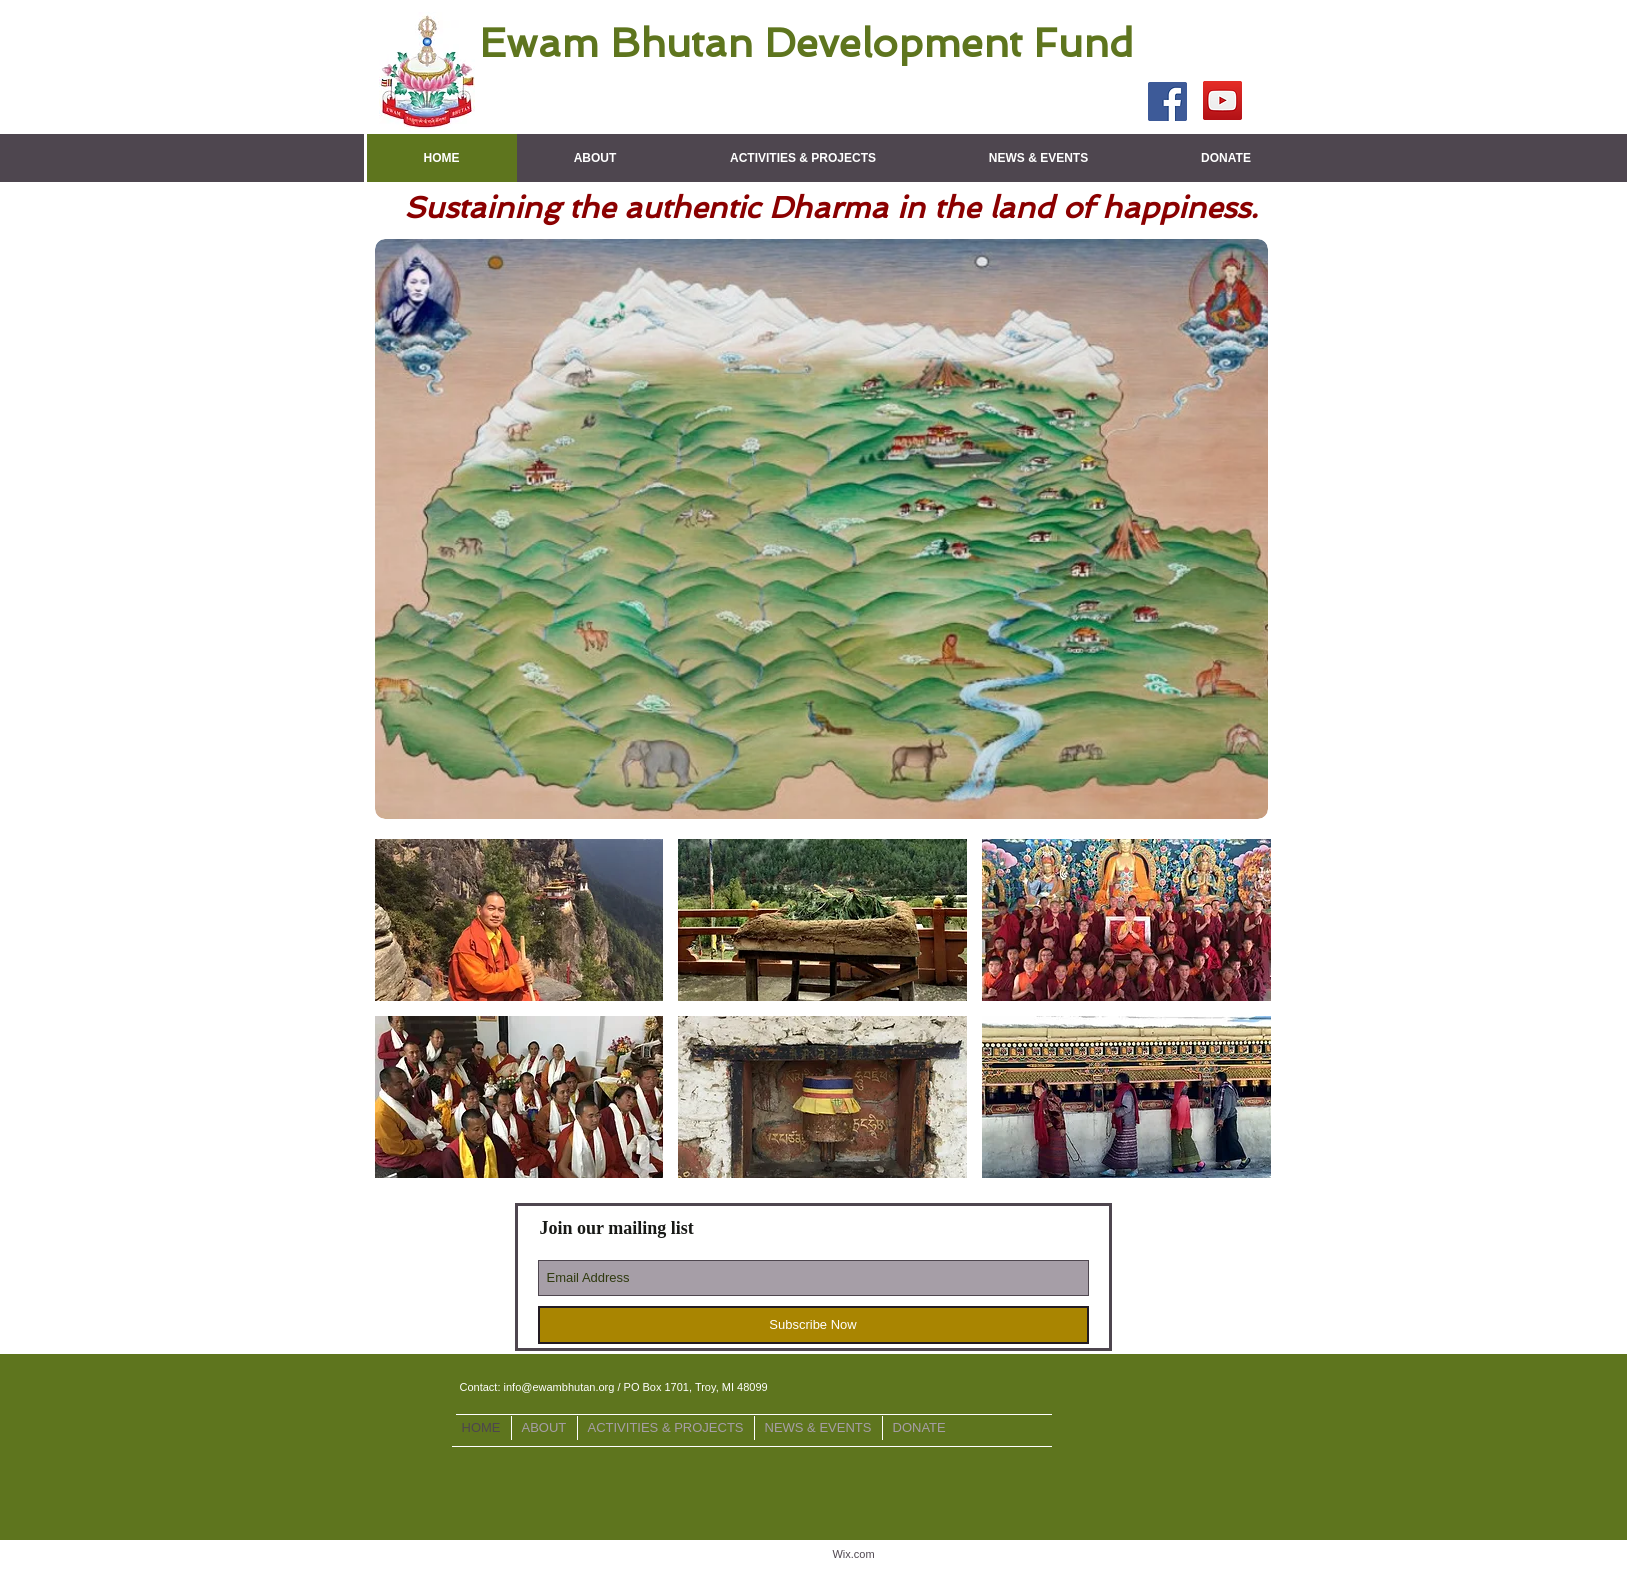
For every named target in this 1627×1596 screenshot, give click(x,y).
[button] (595, 158)
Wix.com (853, 1554)
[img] (519, 920)
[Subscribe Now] (813, 1325)
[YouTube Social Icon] (1222, 100)
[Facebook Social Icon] (1167, 101)
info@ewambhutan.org (559, 1387)
